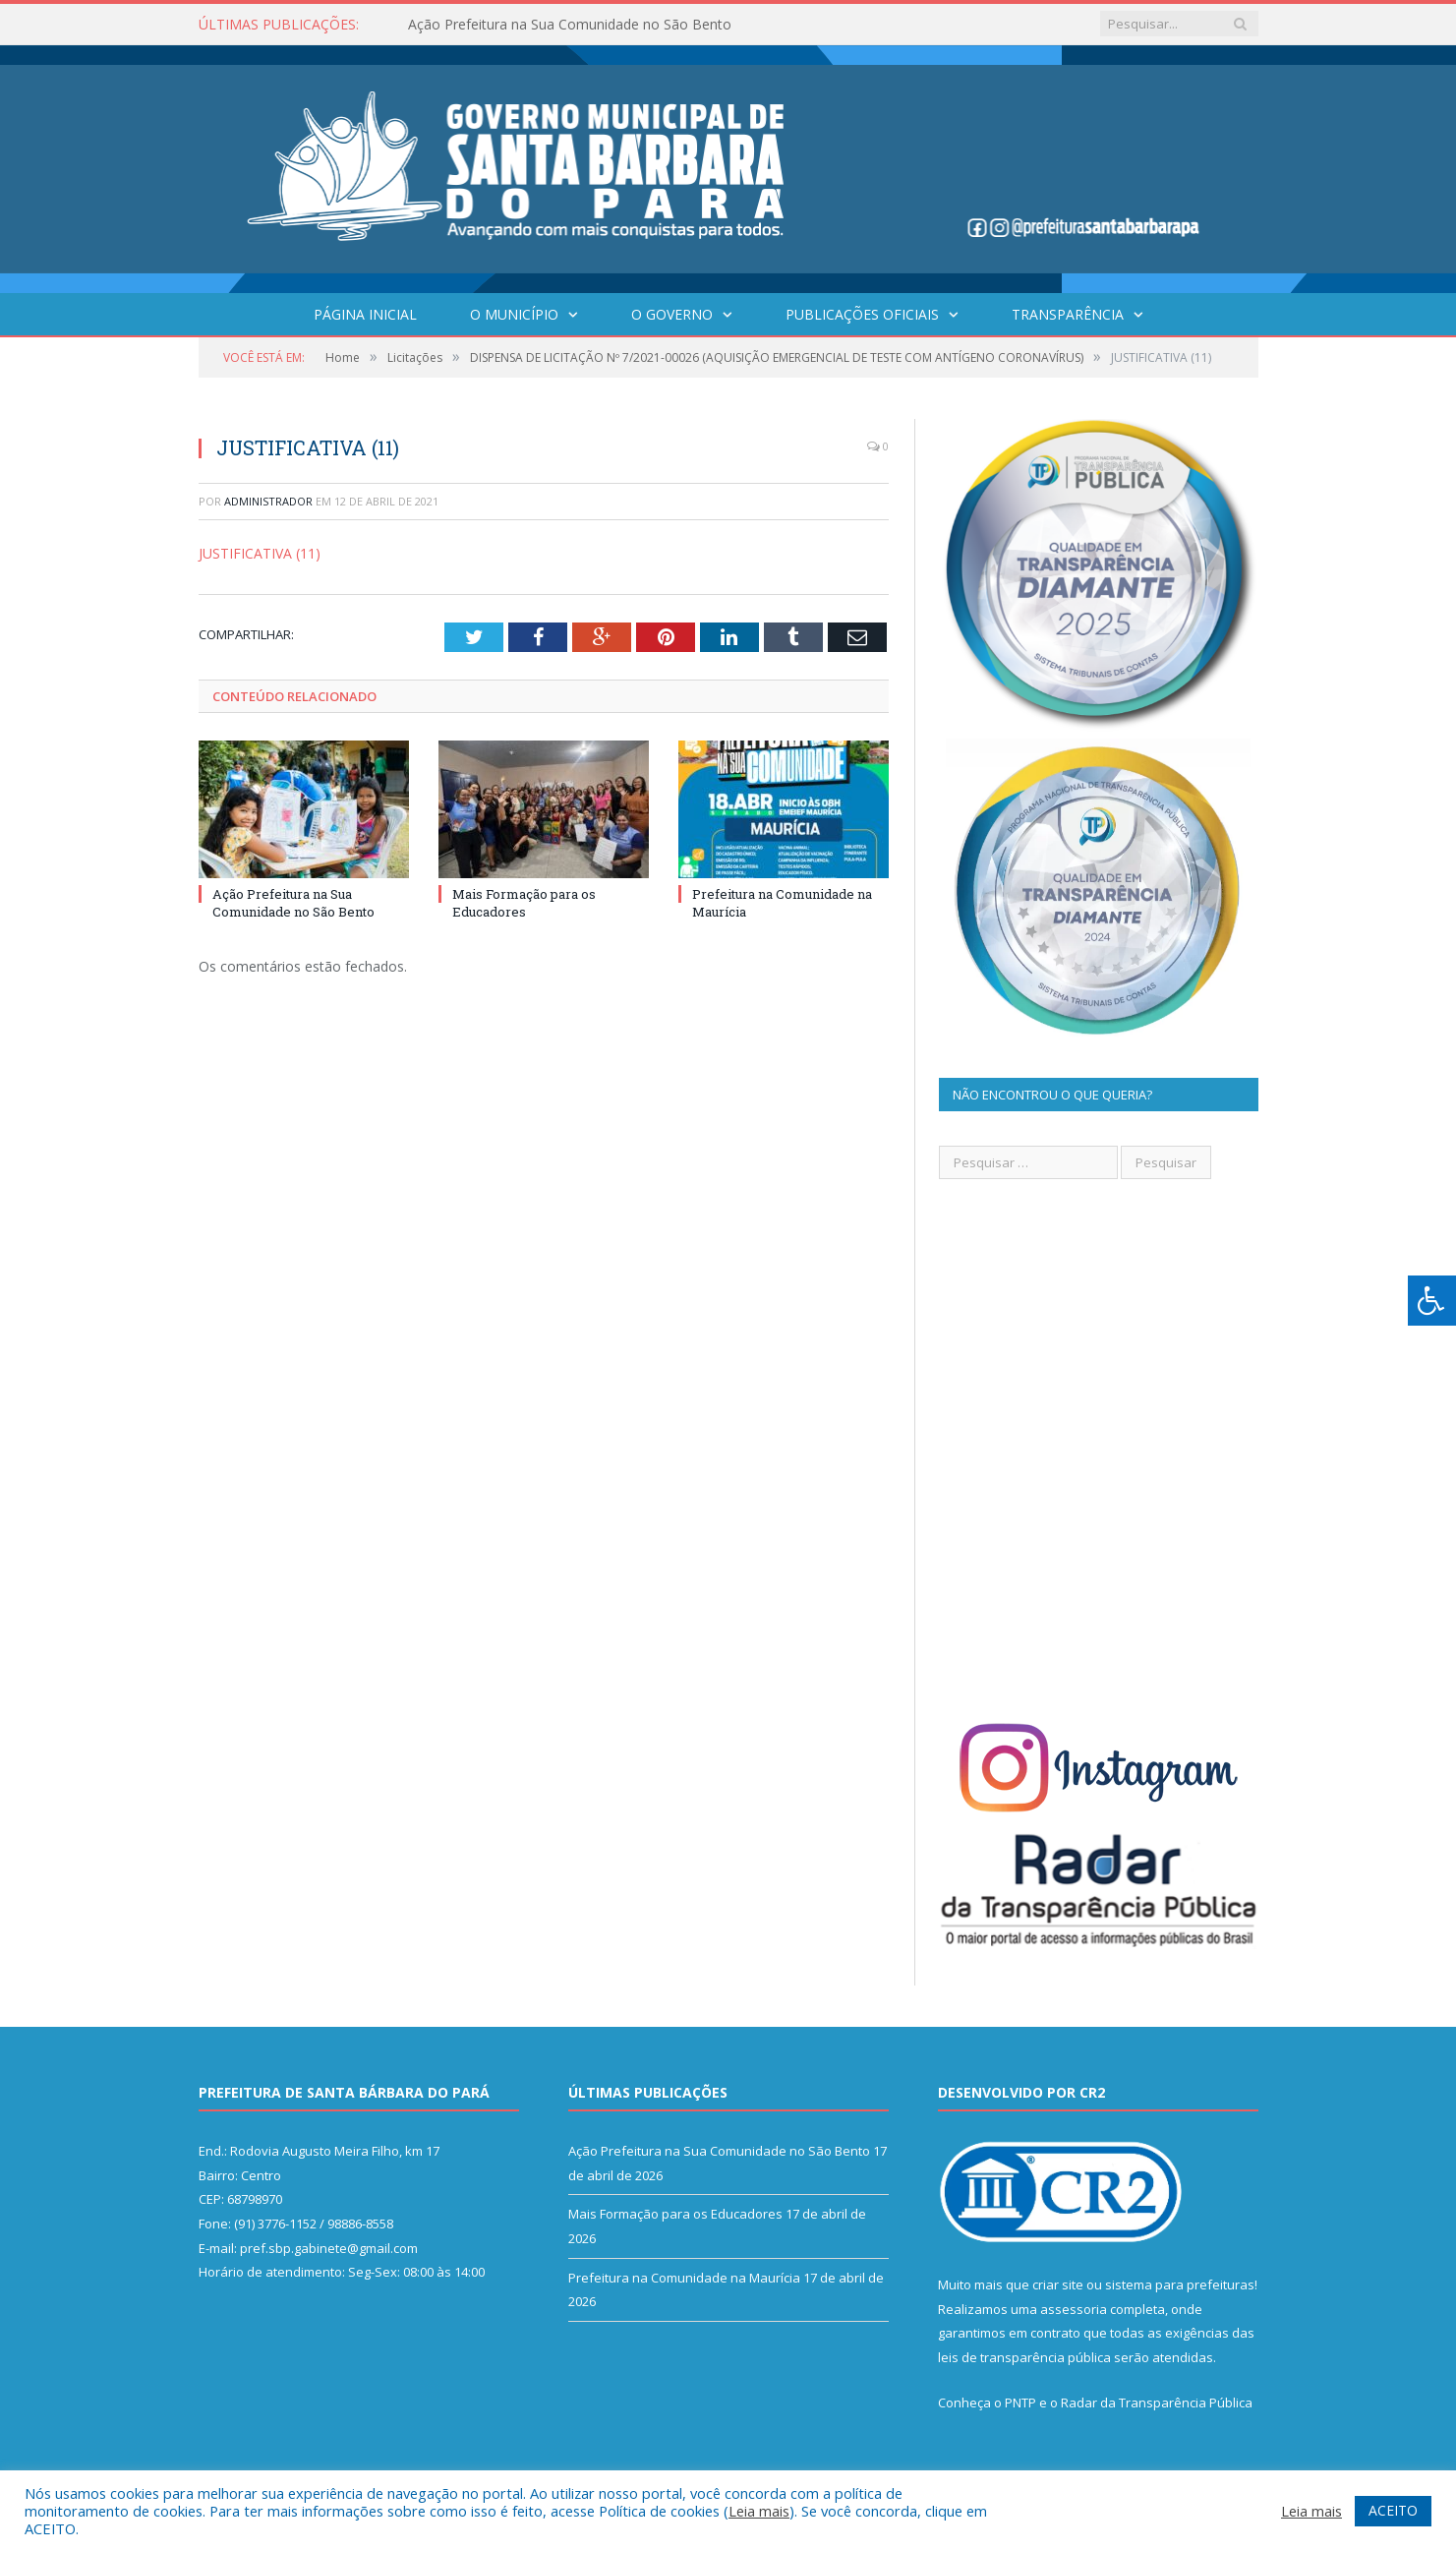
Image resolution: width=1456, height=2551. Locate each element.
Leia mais (758, 2511)
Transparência (1068, 314)
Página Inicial (365, 314)
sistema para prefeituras (1179, 2284)
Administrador (268, 501)
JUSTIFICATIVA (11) (259, 553)
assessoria (1073, 2309)
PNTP (1020, 2402)
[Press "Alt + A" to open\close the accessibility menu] (1432, 1301)
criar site (1057, 2284)
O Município (514, 314)
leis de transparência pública (1024, 2357)
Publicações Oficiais (862, 314)
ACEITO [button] (1393, 2510)
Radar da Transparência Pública (1156, 2402)
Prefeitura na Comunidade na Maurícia (684, 2277)
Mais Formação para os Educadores (524, 902)
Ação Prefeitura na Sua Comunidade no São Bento (569, 24)
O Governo (672, 314)
